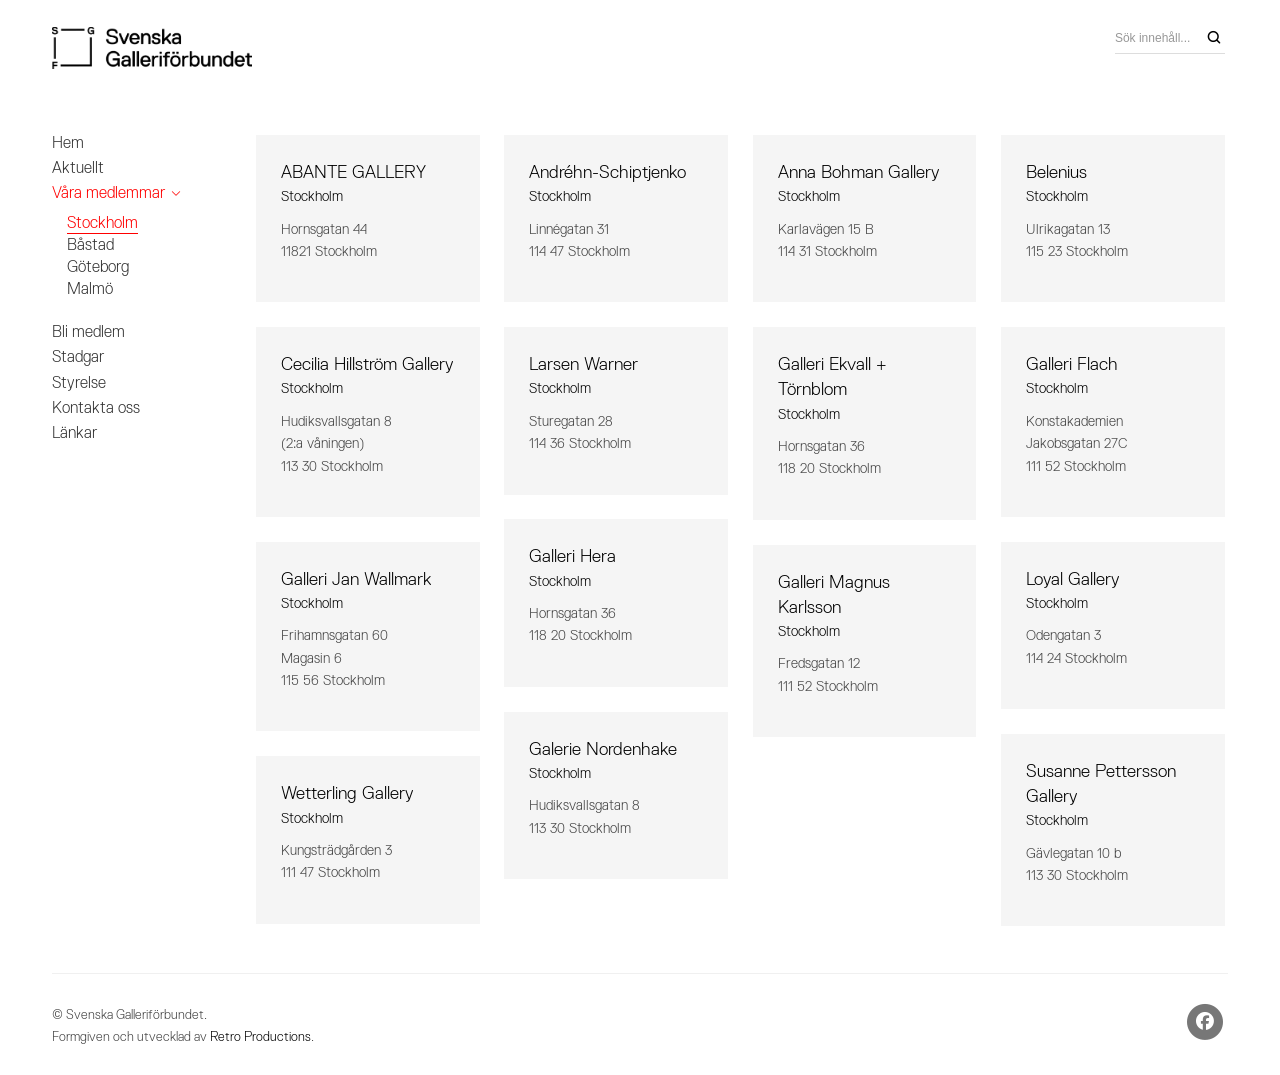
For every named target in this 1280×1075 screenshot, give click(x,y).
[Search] (1214, 38)
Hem (68, 142)
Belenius (1056, 172)
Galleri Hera (572, 556)
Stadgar (78, 356)
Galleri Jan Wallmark (356, 579)
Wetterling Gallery (347, 793)
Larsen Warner (583, 364)
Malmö (90, 288)
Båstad (90, 244)
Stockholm (102, 222)
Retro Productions (260, 1036)
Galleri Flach (1072, 364)
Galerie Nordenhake (603, 749)
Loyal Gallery (1072, 579)
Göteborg (98, 266)
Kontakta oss (96, 407)
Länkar (74, 432)
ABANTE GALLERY (353, 172)
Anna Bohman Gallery (858, 172)
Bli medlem (88, 331)
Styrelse (79, 382)
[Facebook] (1204, 1022)
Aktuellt (78, 167)
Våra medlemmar (108, 192)
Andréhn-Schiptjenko (607, 172)
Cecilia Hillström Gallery (367, 364)
